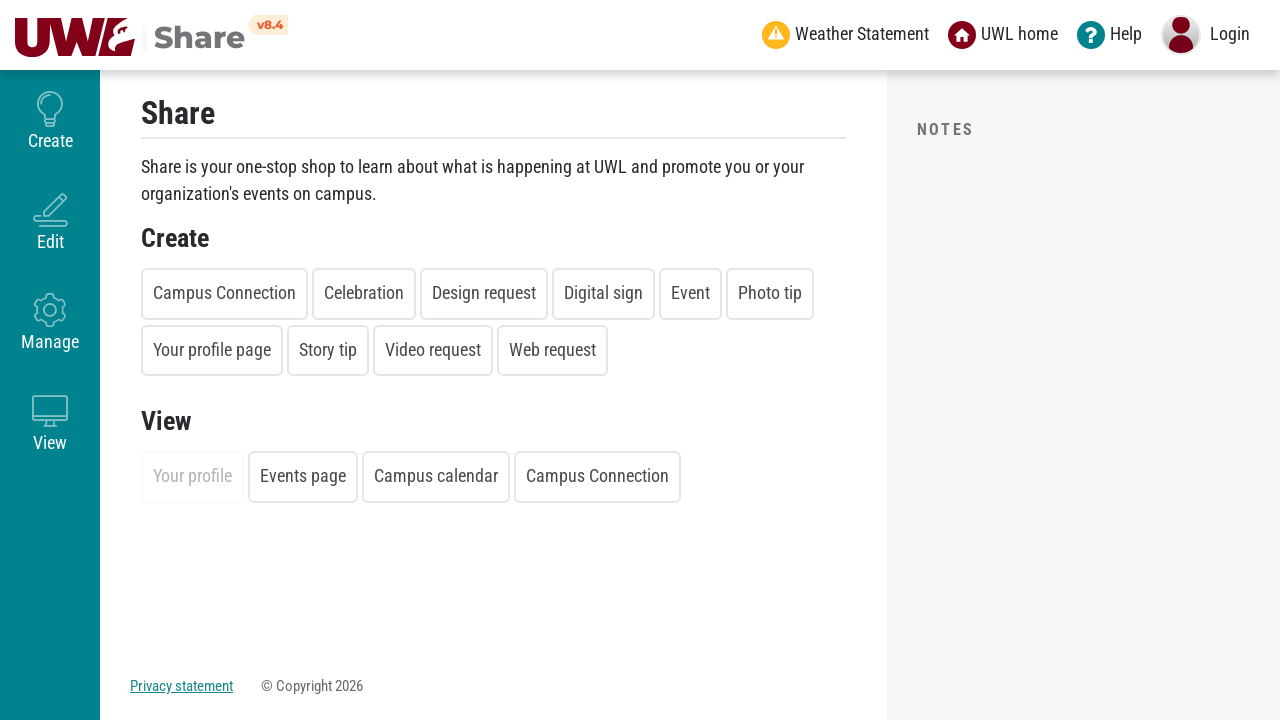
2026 (349, 686)
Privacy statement (181, 686)
